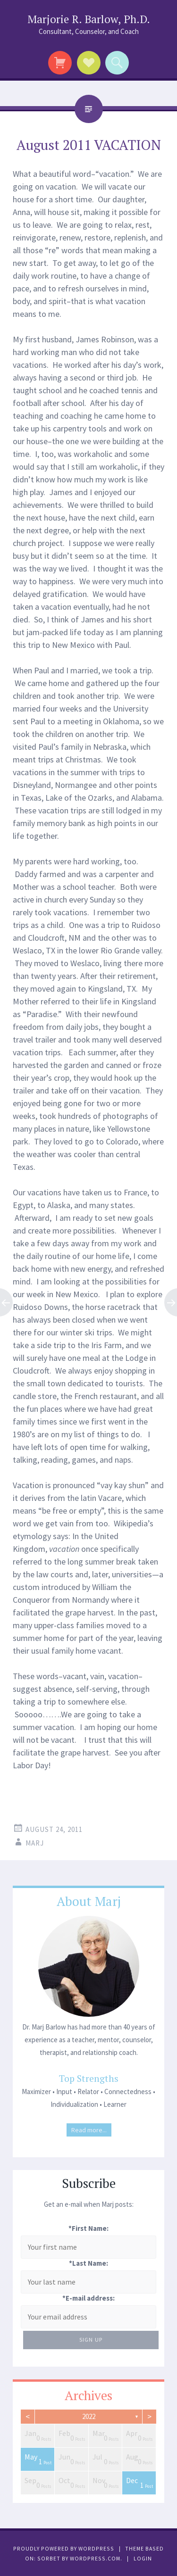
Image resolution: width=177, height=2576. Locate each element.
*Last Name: (88, 2263)
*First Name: (88, 2228)
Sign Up (90, 2339)
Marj (34, 1843)
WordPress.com (95, 2558)
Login (143, 2558)
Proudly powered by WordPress (63, 2548)
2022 (88, 2416)
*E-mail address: (88, 2298)
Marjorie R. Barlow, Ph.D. (88, 19)
